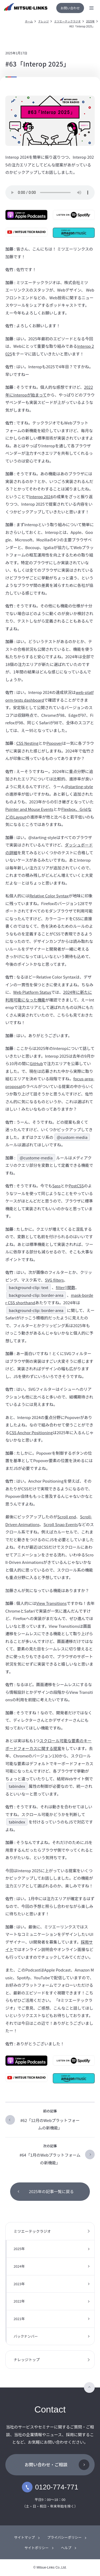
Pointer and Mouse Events (29, 809)
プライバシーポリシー (64, 2537)
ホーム (29, 21)
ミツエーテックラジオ (67, 21)
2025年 (90, 21)
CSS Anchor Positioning (31, 1432)
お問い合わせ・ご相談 (46, 2464)
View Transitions (51, 1603)
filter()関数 (65, 1287)
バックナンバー (26, 2336)
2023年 (19, 2283)
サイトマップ (24, 2537)
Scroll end (66, 1516)
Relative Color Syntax (49, 895)
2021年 (19, 2318)
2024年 (19, 2266)
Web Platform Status (32, 992)
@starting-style (79, 786)
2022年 (19, 2301)
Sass (56, 1185)
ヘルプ (66, 2547)
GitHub (36, 1063)
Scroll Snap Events (60, 1524)
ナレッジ (43, 21)
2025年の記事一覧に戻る (51, 2191)
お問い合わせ (70, 8)
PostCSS (76, 1185)
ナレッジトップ (27, 2359)
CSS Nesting (27, 743)
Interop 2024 (41, 496)
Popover (54, 743)
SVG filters (54, 1280)
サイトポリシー (36, 2547)
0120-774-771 (50, 2487)
